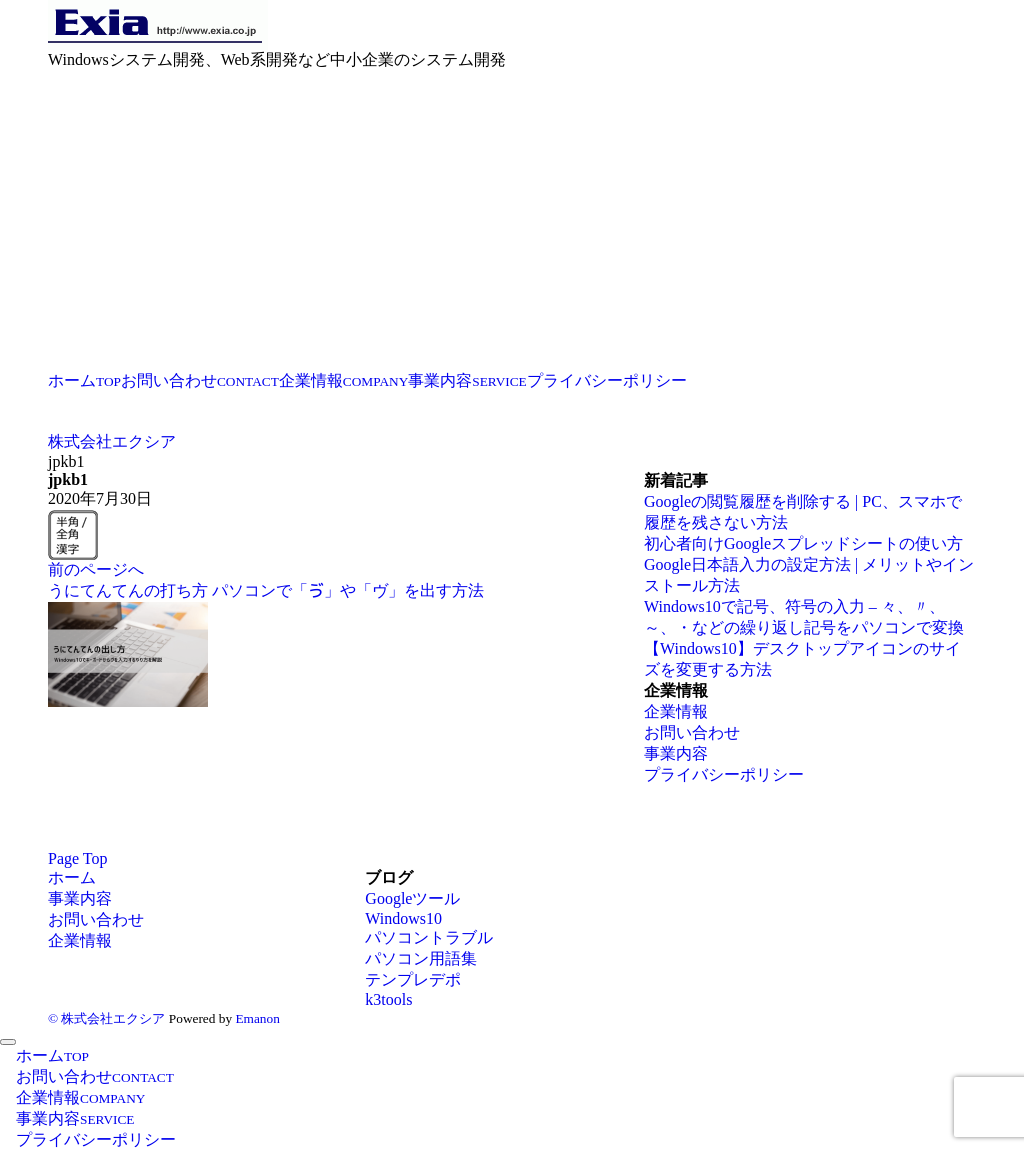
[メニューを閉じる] (8, 1042)
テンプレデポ (413, 979)
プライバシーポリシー (724, 774)
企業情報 (676, 711)
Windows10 (403, 918)
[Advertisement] (512, 221)
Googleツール (412, 898)
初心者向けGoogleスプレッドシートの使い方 (803, 543)
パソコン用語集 (421, 958)
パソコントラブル (429, 937)
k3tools (388, 999)
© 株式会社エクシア (106, 1018)
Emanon (257, 1018)
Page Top (77, 858)
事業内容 (676, 753)
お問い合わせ (692, 732)
